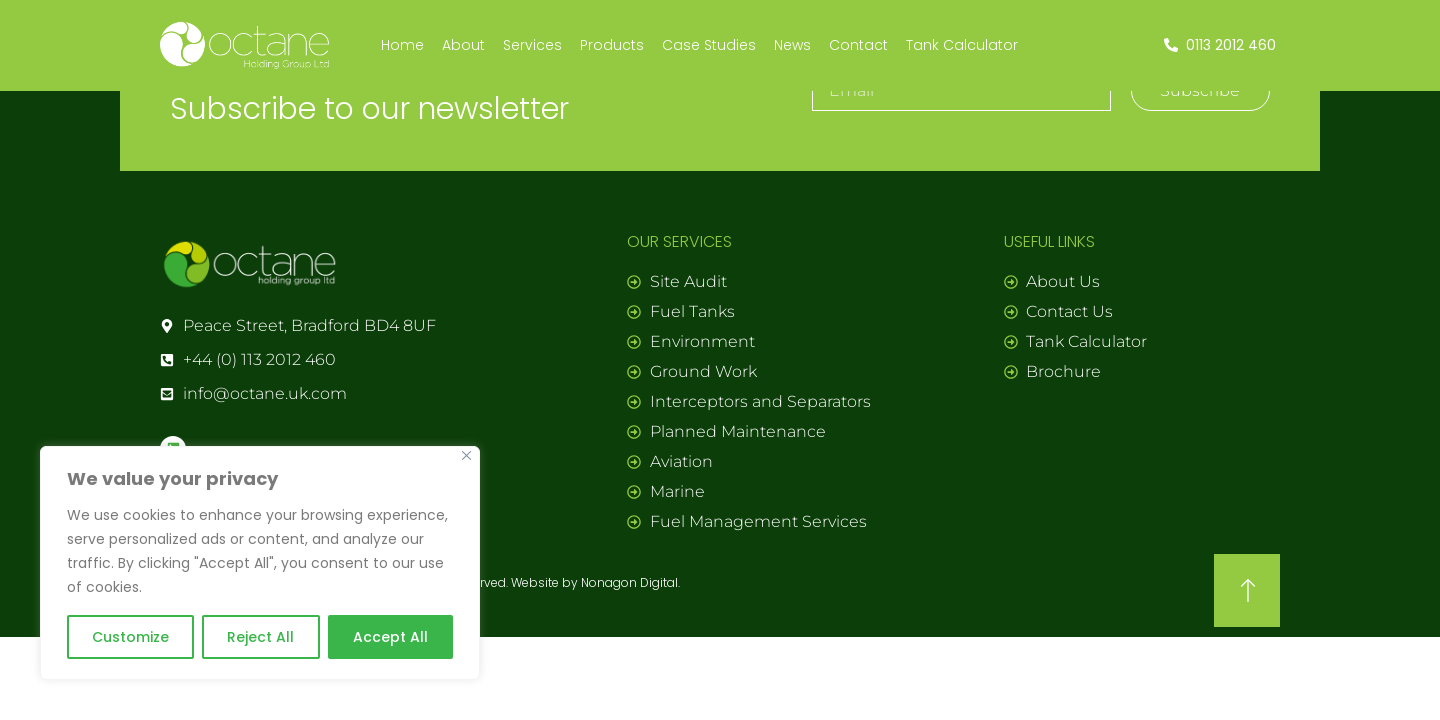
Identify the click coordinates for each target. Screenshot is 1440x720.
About (463, 45)
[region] (260, 563)
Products (612, 45)
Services (532, 45)
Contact (858, 45)
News (792, 45)
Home (402, 45)
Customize (130, 637)
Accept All (390, 637)
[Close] (466, 455)
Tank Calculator (962, 45)
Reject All (260, 637)
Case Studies (709, 45)
